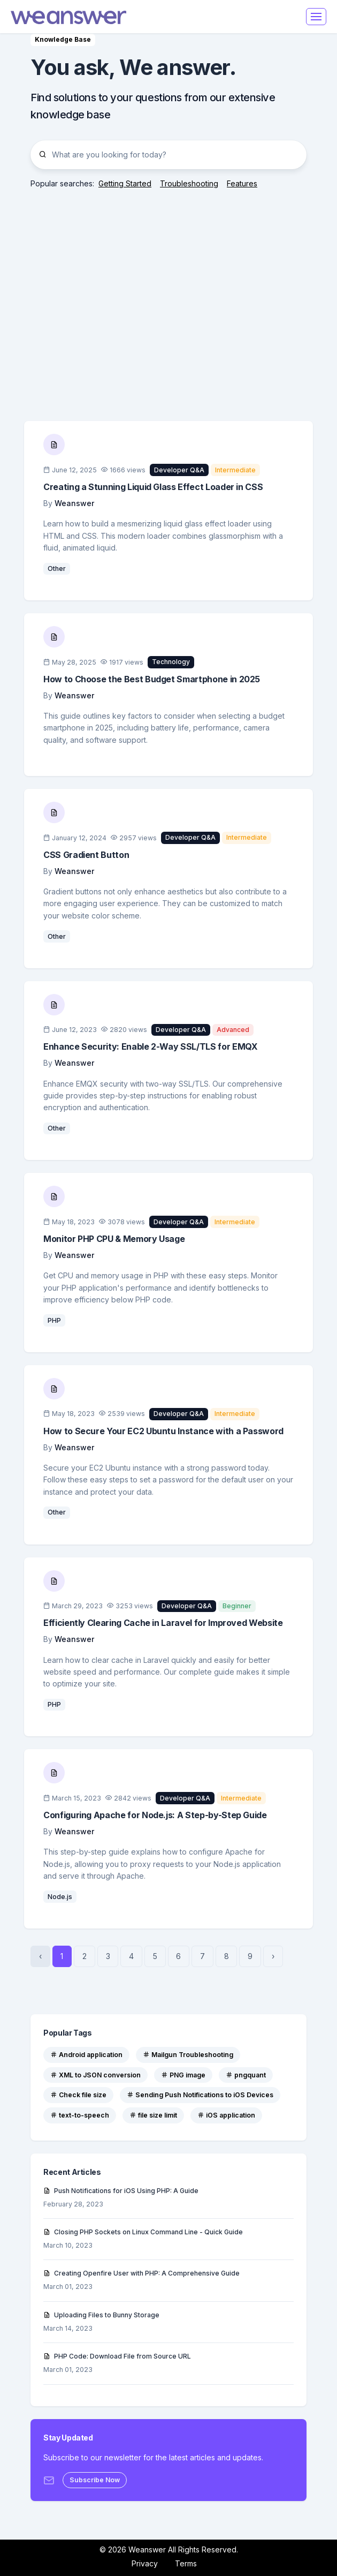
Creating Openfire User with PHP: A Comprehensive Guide (141, 2273)
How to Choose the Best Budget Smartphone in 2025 (151, 679)
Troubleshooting (189, 183)
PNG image (183, 2075)
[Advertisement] (168, 295)
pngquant (246, 2075)
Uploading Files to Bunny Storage (101, 2315)
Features (242, 183)
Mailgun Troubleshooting (188, 2055)
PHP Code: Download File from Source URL (117, 2356)
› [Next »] (273, 1956)
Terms (186, 2563)
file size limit (153, 2115)
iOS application (226, 2115)
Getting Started (124, 183)
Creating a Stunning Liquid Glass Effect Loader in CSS (153, 486)
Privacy (145, 2563)
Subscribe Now (95, 2480)
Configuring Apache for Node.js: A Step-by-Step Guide (155, 1815)
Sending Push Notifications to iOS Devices (200, 2095)
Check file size (78, 2095)
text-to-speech (79, 2115)
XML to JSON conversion (95, 2075)
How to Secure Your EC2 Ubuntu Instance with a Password (163, 1431)
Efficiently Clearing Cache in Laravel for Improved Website (163, 1622)
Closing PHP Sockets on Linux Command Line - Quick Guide (143, 2232)
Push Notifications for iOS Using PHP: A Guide (120, 2191)
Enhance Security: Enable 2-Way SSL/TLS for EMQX (150, 1046)
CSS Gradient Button (86, 854)
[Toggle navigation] (316, 16)
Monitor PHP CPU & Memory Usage (114, 1238)
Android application (86, 2055)
